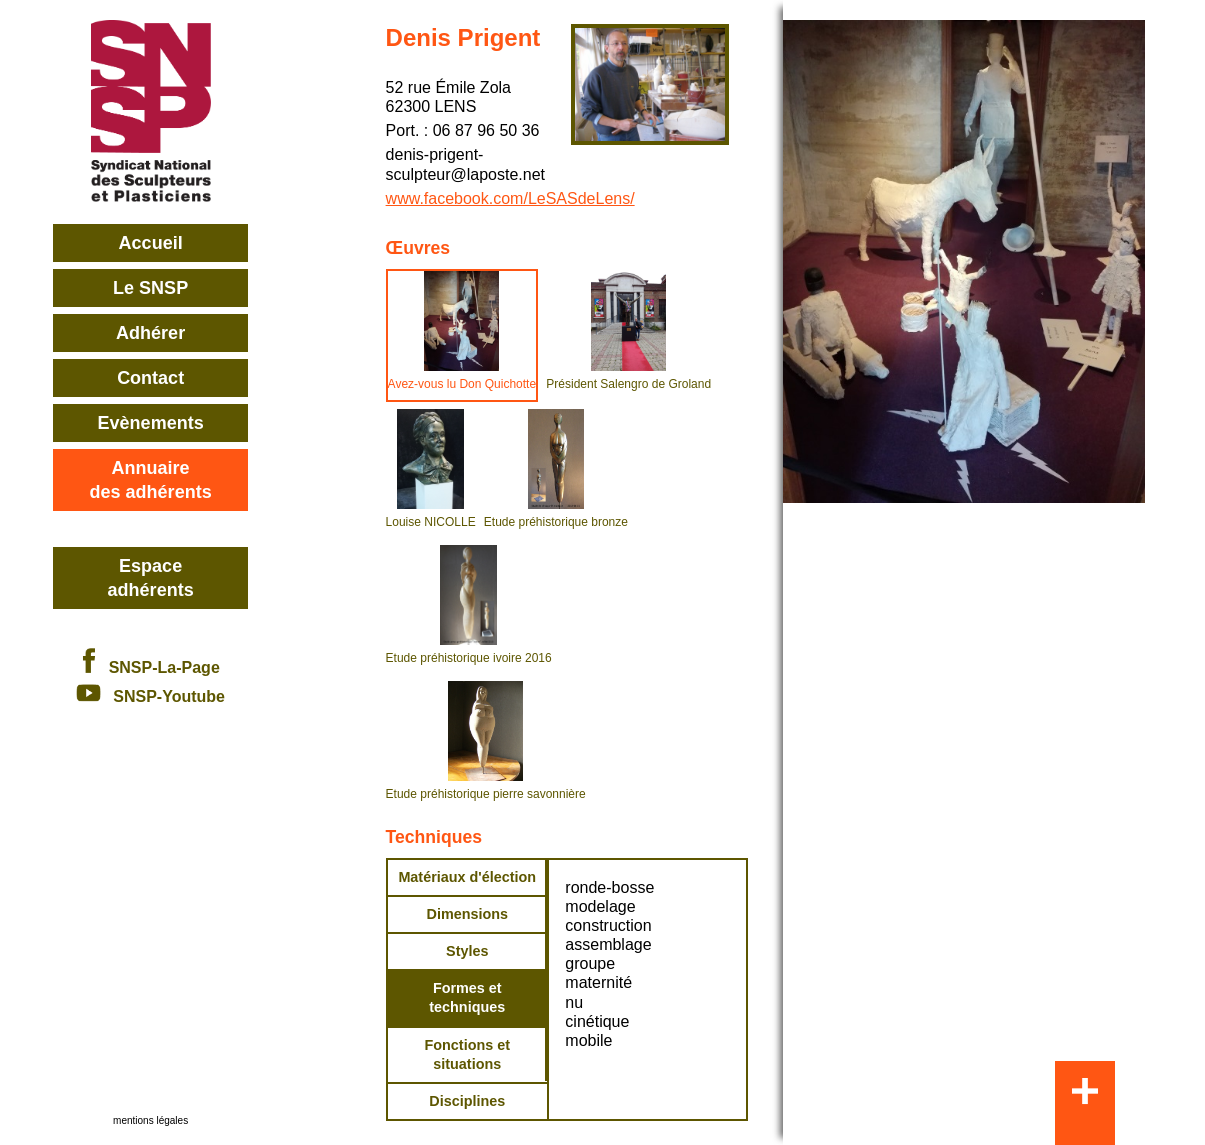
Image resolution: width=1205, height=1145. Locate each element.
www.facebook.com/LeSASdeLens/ (510, 198)
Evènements (151, 423)
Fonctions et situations (468, 1054)
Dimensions (467, 914)
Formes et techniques (467, 997)
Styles (467, 951)
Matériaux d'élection (467, 877)
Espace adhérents (151, 578)
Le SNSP (150, 288)
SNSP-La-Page (150, 667)
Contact (150, 378)
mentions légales (150, 1120)
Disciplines (467, 1101)
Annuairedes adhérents (151, 480)
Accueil (151, 243)
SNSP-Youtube (150, 696)
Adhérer (150, 333)
